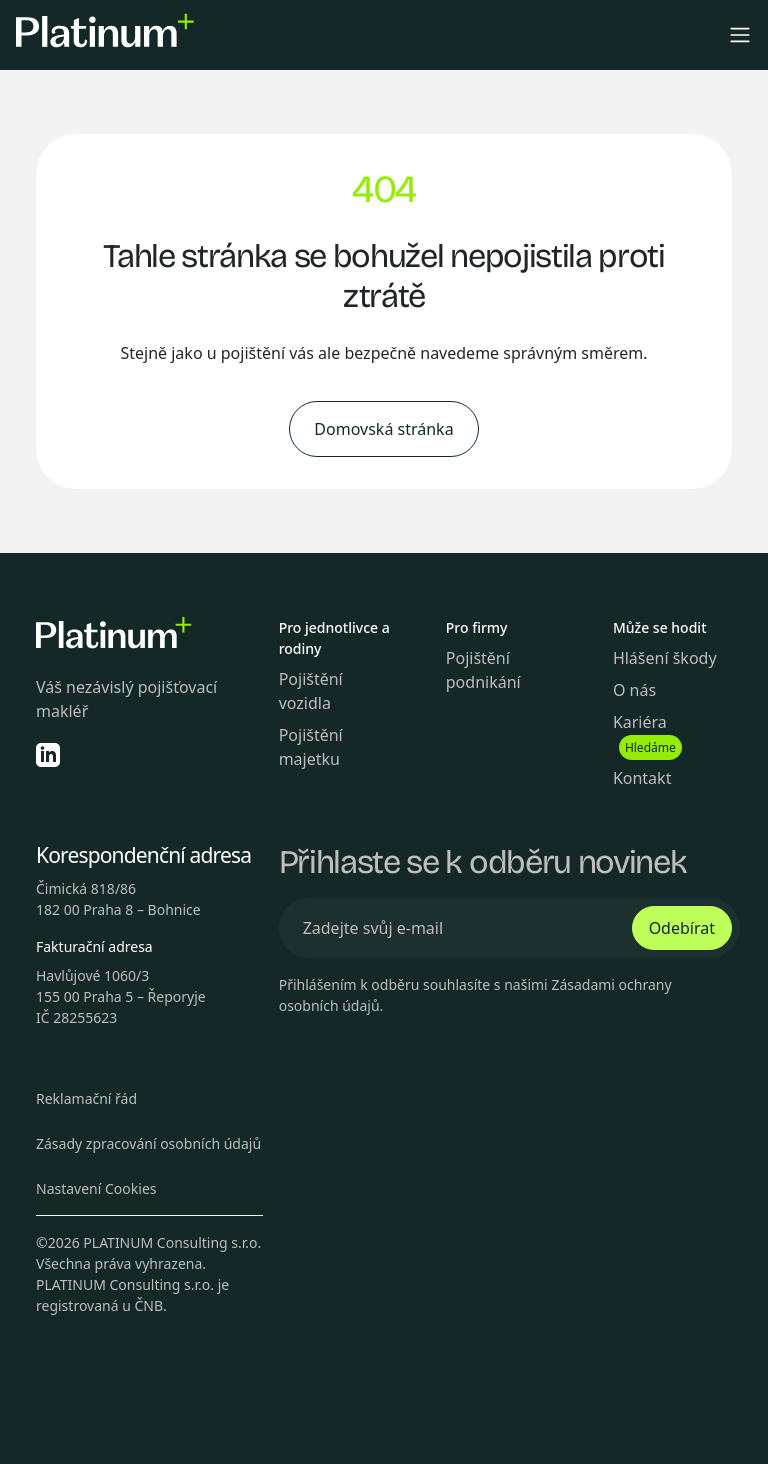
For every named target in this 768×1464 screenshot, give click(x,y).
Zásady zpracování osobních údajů (148, 1143)
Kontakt (642, 778)
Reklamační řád (86, 1098)
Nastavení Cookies (96, 1188)
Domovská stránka (383, 429)
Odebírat (682, 928)
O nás (634, 690)
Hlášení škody (665, 658)
